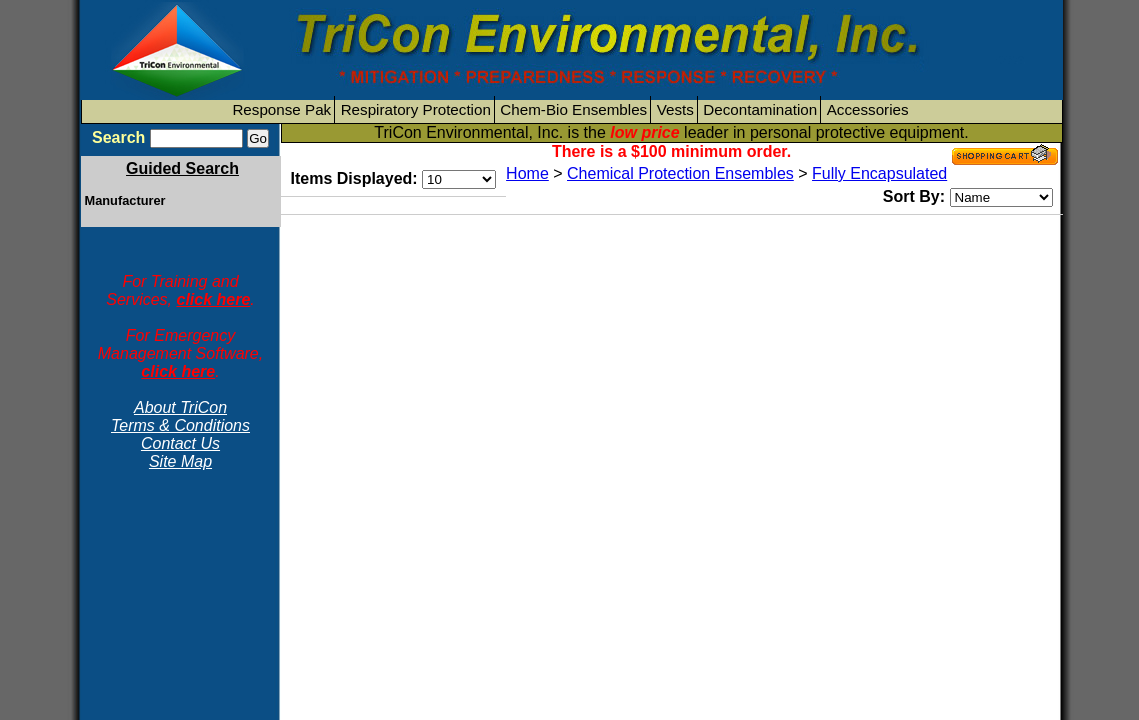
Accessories (868, 109)
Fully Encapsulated (879, 173)
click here (213, 299)
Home (527, 173)
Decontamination (760, 109)
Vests (675, 109)
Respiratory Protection (416, 109)
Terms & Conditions (180, 425)
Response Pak (281, 109)
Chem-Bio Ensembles (573, 109)
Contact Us (180, 443)
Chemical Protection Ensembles (680, 173)
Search (118, 137)
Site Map (180, 461)
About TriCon (180, 407)
